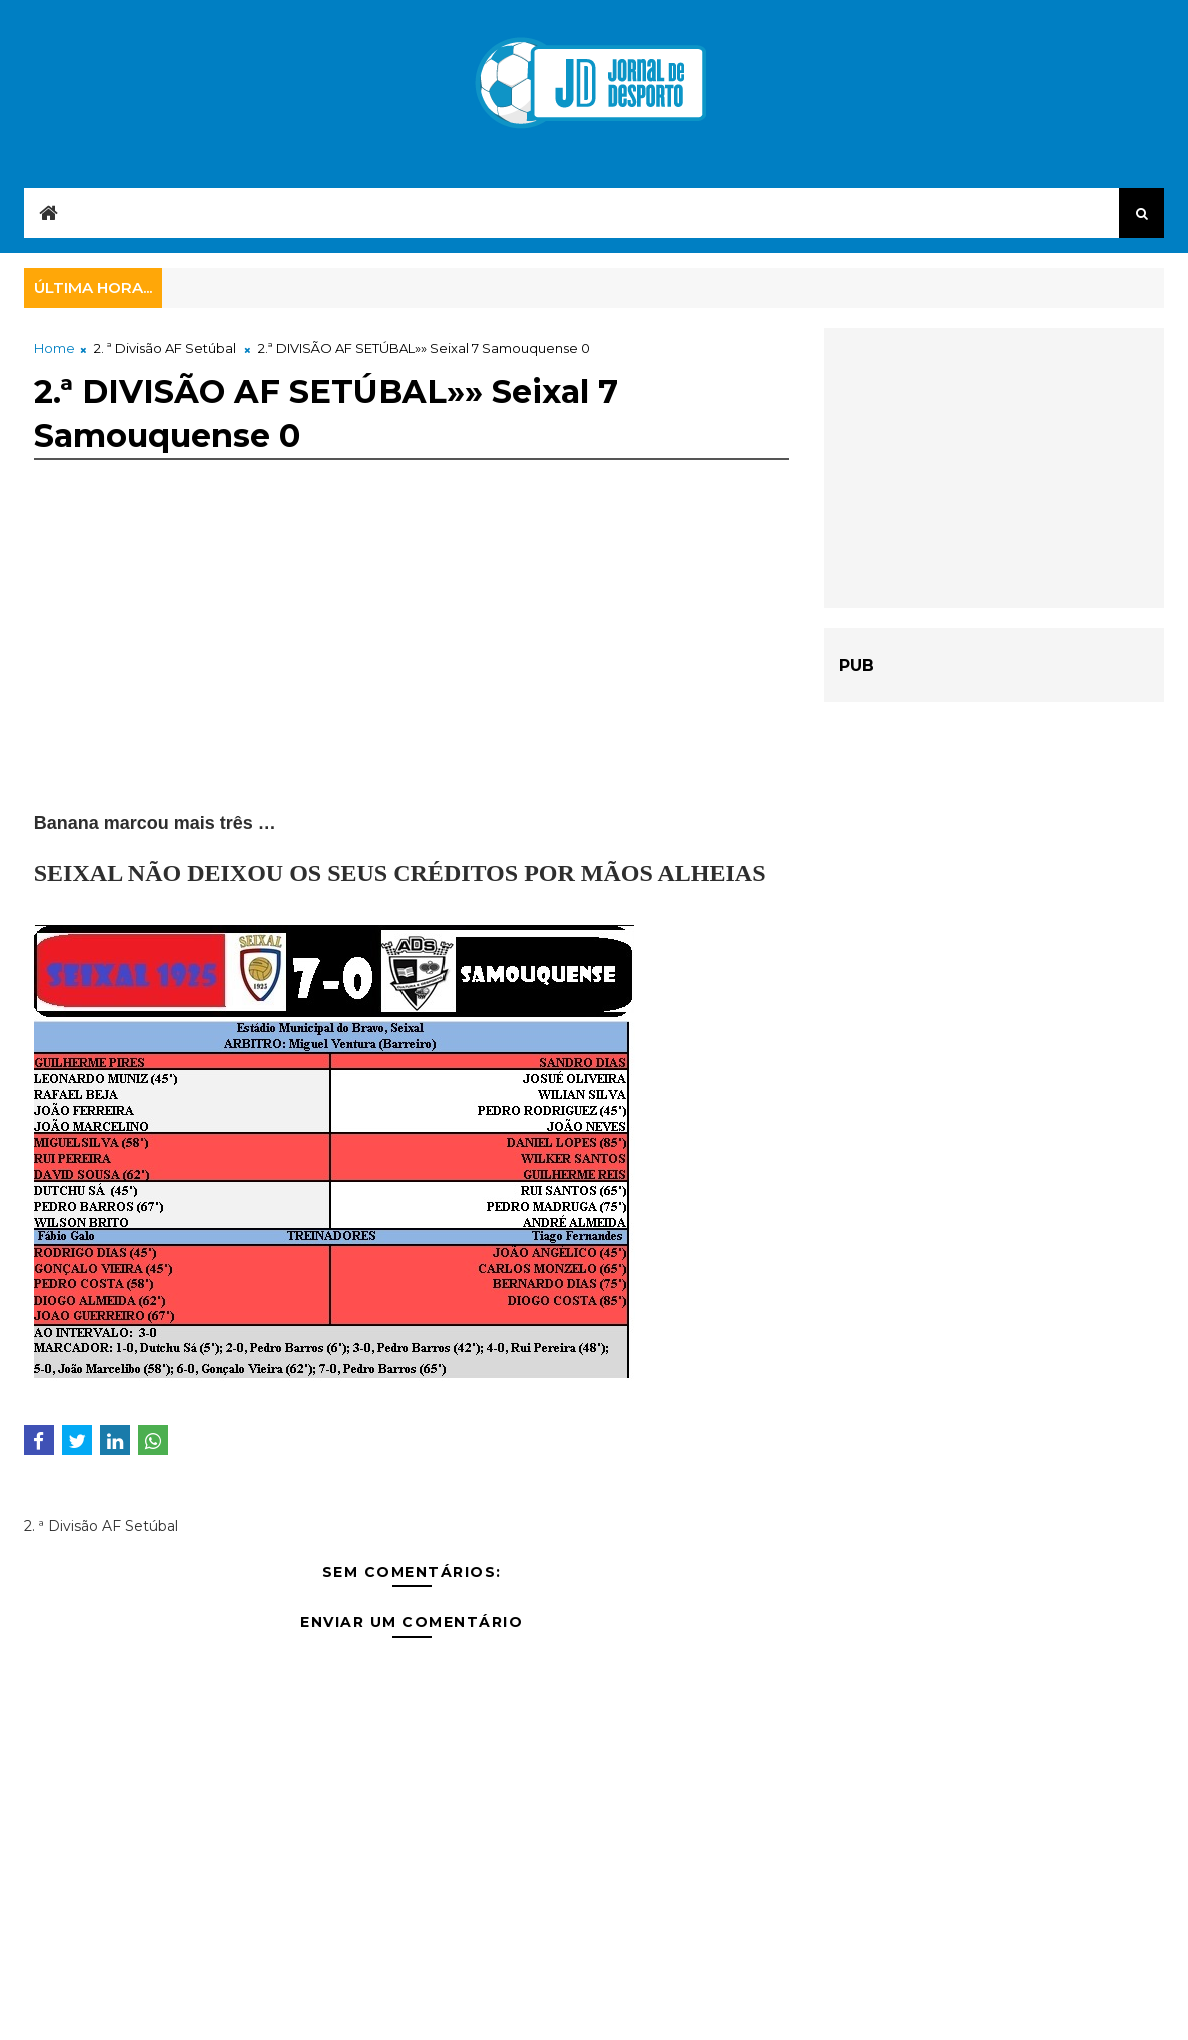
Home (54, 348)
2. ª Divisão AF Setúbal (165, 348)
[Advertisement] (412, 671)
